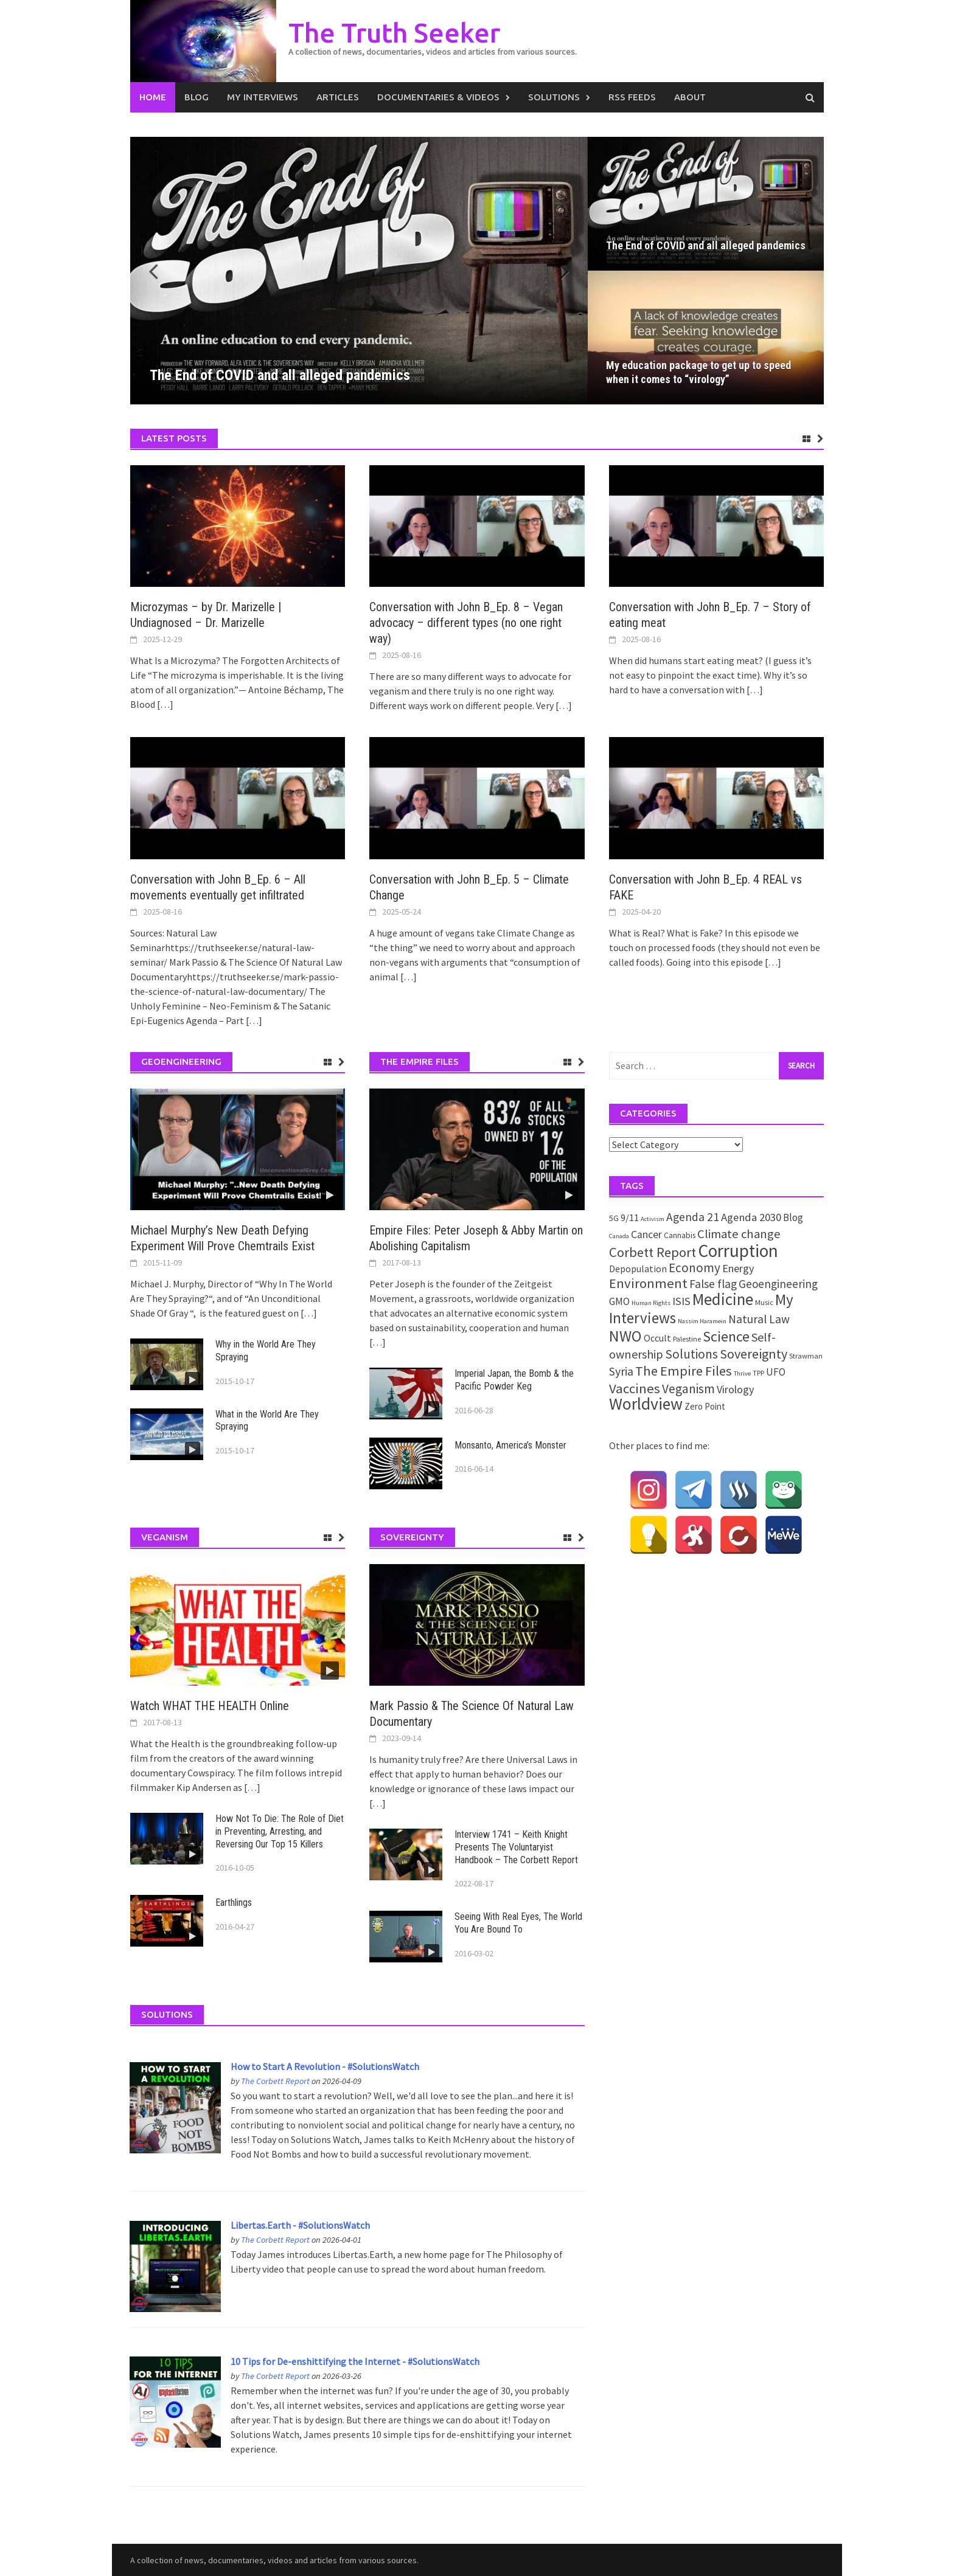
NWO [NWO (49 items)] (625, 1336)
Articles (337, 97)
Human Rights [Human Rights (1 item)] (651, 1303)
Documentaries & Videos (438, 97)
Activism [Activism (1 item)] (652, 1219)
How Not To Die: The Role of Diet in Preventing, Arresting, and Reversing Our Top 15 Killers (279, 1831)
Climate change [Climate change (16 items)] (739, 1234)
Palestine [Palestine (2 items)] (687, 1338)
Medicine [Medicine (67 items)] (722, 1299)
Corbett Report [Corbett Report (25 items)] (652, 1252)
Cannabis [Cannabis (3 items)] (679, 1235)
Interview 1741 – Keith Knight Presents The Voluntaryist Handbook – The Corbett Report (516, 1847)
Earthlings (233, 1902)
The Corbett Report (275, 2081)
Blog (196, 97)
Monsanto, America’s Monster (510, 1445)
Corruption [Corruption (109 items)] (738, 1250)
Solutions (554, 97)
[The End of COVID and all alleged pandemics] (359, 270)
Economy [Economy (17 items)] (694, 1267)
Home (152, 97)
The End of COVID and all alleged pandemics (706, 245)
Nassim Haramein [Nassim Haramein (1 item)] (702, 1321)
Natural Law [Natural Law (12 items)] (759, 1319)
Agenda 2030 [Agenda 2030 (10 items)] (751, 1217)
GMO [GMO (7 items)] (619, 1301)
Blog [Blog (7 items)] (793, 1217)
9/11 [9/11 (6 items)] (630, 1217)
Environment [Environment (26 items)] (648, 1283)
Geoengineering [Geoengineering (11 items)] (778, 1283)
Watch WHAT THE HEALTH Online (209, 1705)
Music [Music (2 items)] (764, 1302)
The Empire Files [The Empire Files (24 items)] (683, 1370)
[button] (557, 270)
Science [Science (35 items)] (726, 1336)
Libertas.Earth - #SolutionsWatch (300, 2225)
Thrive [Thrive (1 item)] (742, 1373)
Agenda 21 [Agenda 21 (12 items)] (692, 1217)
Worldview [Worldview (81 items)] (646, 1403)
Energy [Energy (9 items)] (738, 1268)
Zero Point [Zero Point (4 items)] (704, 1406)
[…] (164, 704)
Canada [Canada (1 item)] (619, 1236)
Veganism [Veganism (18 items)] (688, 1388)
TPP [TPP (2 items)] (758, 1372)
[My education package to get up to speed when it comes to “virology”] (706, 337)
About (690, 97)
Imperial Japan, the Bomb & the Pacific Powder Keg (514, 1380)
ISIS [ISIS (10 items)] (681, 1301)
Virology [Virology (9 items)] (735, 1389)
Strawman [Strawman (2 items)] (806, 1355)
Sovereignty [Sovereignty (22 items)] (753, 1353)
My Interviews (262, 97)
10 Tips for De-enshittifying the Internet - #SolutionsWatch (355, 2361)
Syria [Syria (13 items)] (621, 1371)
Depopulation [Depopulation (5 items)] (638, 1268)
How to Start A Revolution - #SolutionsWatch (325, 2066)
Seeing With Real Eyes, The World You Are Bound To (518, 1923)
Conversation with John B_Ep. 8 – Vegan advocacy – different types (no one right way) (466, 623)
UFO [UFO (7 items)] (775, 1372)
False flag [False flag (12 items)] (713, 1283)
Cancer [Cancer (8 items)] (646, 1234)
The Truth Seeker (394, 32)
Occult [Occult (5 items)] (657, 1338)
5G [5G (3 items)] (614, 1218)
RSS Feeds (632, 97)
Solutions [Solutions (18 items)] (691, 1354)
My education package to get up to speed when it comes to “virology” (698, 372)
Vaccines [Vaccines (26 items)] (634, 1388)
